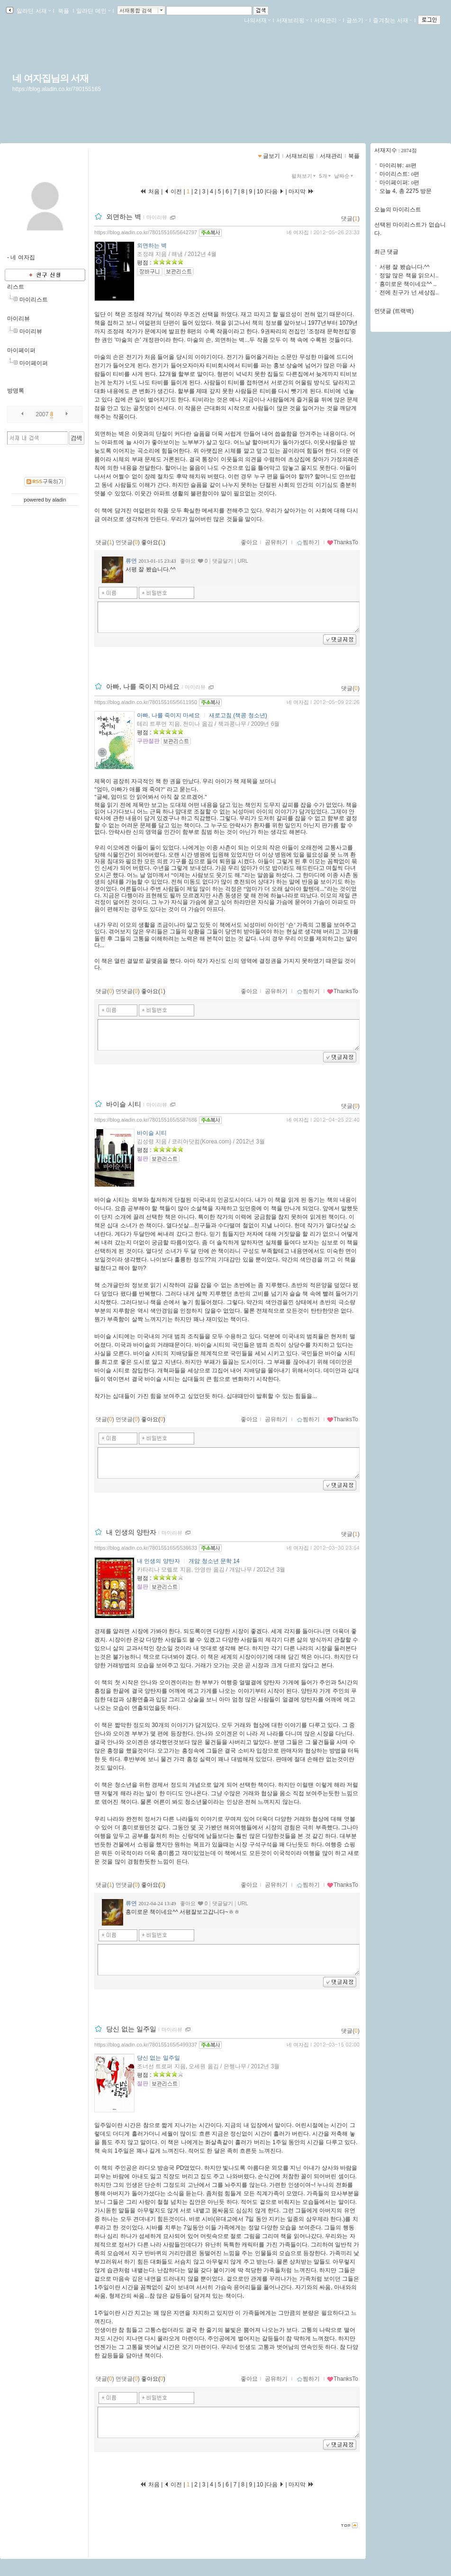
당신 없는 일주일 (131, 2029)
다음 (275, 191)
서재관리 (327, 20)
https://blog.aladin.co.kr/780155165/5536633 (145, 1548)
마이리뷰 (18, 318)
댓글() (350, 218)
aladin (59, 499)
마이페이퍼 (21, 350)
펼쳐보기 (304, 176)
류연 (131, 560)
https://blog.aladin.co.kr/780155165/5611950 (145, 702)
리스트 (15, 286)
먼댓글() (128, 542)
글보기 (271, 156)
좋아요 (249, 542)
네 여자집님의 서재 (50, 78)
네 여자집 (298, 232)
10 (260, 191)
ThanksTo (342, 542)
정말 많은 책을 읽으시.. (409, 275)
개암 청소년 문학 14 (214, 1561)
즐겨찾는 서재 (392, 20)
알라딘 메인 (93, 11)
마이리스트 (33, 299)
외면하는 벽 (123, 216)
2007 (42, 414)
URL (243, 561)
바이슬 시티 (123, 1104)
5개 (326, 176)
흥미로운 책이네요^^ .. (408, 284)
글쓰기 (356, 20)
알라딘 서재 (33, 11)
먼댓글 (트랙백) (394, 311)
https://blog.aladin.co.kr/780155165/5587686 (145, 1120)
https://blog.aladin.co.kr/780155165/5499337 (145, 2044)
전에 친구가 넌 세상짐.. (409, 292)
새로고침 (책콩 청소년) (238, 715)
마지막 (301, 191)
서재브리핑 (292, 20)
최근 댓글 (386, 251)
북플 (63, 11)
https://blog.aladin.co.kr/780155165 (56, 89)
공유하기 (276, 542)
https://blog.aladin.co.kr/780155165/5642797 (145, 232)
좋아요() (153, 542)
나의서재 (257, 20)
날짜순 (344, 176)
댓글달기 (222, 561)
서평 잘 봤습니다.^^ (404, 267)
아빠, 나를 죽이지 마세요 (143, 686)
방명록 (15, 390)
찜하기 (308, 542)
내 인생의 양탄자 (131, 1532)
